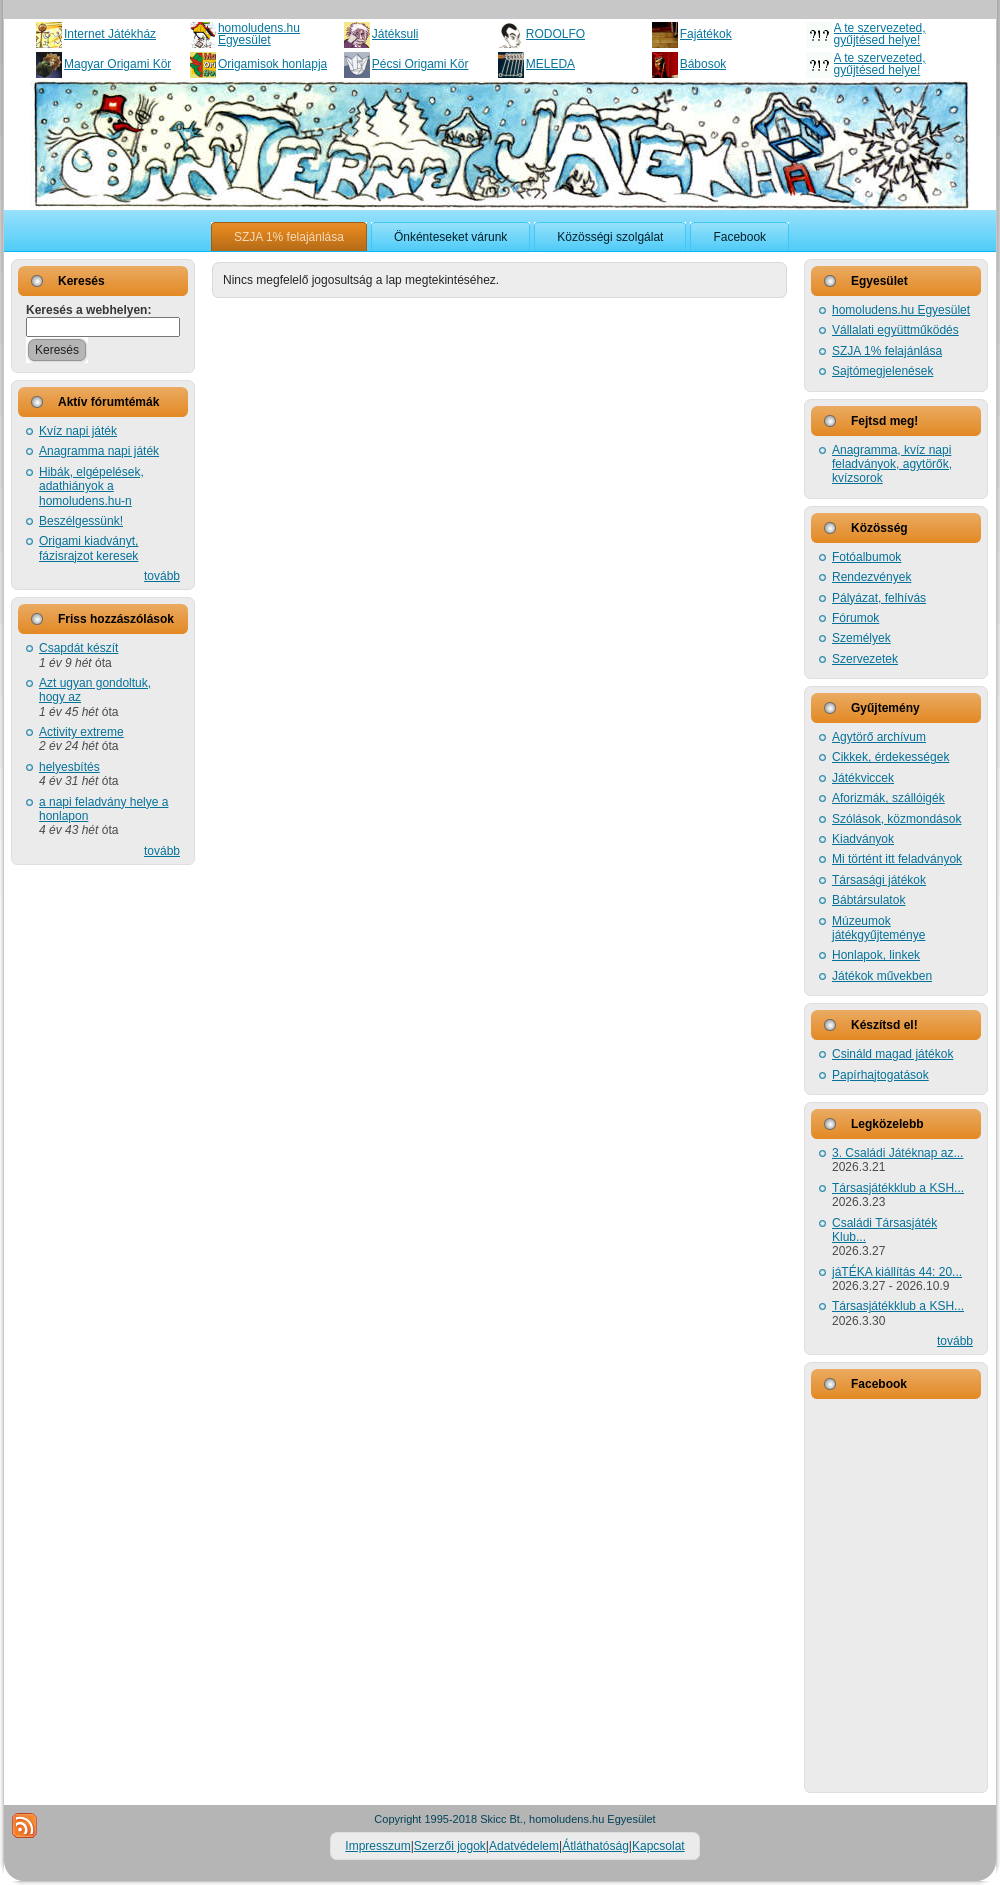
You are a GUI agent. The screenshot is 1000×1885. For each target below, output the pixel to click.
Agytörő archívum (879, 737)
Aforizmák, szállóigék (888, 798)
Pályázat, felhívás (879, 598)
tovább (162, 576)
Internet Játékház (110, 34)
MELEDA (550, 64)
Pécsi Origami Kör (420, 64)
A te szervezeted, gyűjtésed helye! (880, 34)
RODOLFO (555, 34)
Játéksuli (395, 34)
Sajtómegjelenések (882, 371)
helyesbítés (69, 767)
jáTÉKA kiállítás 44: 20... (897, 1272)
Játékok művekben (882, 976)
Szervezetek (865, 659)
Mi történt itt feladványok (897, 859)
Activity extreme (81, 732)
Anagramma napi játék (99, 451)
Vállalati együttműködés (895, 330)
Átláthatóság (595, 1846)
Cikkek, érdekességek (890, 757)
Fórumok (855, 618)
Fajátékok (706, 34)
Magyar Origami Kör (117, 64)
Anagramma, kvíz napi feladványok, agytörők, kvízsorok (892, 464)
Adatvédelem (524, 1846)
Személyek (861, 638)
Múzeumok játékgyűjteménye (878, 928)
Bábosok (703, 64)
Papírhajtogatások (880, 1075)
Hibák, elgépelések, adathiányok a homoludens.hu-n (91, 486)
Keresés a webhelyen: (88, 310)
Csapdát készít (78, 648)
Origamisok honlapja (272, 64)
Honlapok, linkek (876, 955)
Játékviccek (863, 778)
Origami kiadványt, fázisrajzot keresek (88, 548)
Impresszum (377, 1846)
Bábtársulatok (868, 900)
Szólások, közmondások (896, 819)
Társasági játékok (879, 880)
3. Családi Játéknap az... (897, 1153)
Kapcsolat (658, 1846)
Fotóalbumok (866, 557)
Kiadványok (863, 839)
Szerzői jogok (450, 1846)
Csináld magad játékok (892, 1054)
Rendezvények (871, 577)
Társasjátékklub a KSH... (898, 1188)
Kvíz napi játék (78, 431)
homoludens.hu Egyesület (259, 34)
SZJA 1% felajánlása (887, 351)
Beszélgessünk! (81, 521)
